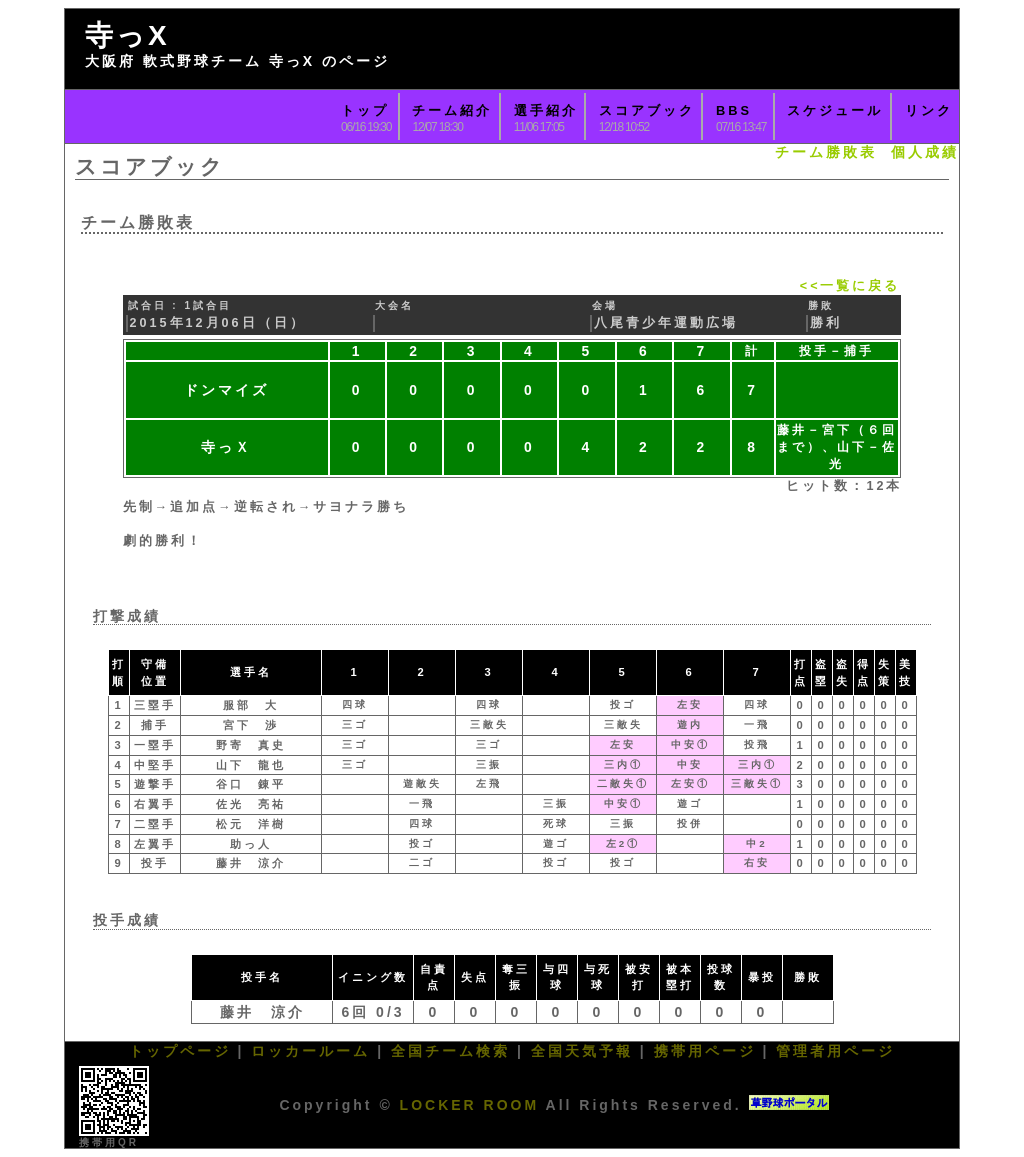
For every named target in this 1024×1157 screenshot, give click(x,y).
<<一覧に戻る (850, 286)
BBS (734, 110)
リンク (929, 110)
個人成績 (925, 152)
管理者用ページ (835, 1051)
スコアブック (647, 110)
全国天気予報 (582, 1051)
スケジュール (835, 110)
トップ (365, 110)
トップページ (180, 1051)
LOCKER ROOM (470, 1105)
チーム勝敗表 (826, 152)
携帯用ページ (705, 1051)
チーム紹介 (452, 110)
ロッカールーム (310, 1051)
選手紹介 (546, 110)
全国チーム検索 (450, 1051)
